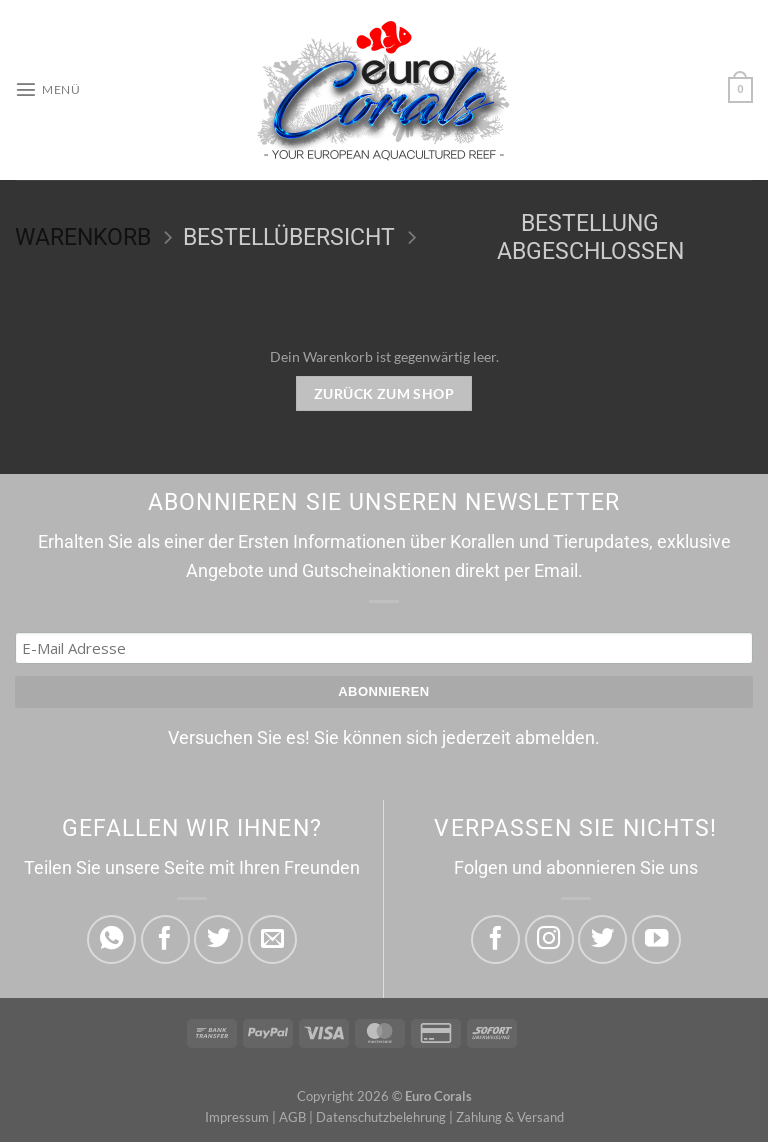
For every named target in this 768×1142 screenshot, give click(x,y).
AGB (292, 1117)
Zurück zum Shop (384, 393)
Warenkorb (83, 237)
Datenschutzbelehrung (381, 1117)
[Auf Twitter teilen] (218, 939)
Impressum (237, 1117)
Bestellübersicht (289, 237)
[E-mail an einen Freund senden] (272, 939)
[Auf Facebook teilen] (165, 939)
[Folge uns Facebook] (495, 939)
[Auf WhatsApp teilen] (111, 939)
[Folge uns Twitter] (602, 939)
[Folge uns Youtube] (656, 939)
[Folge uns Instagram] (549, 939)
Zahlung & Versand (510, 1117)
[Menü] (47, 90)
